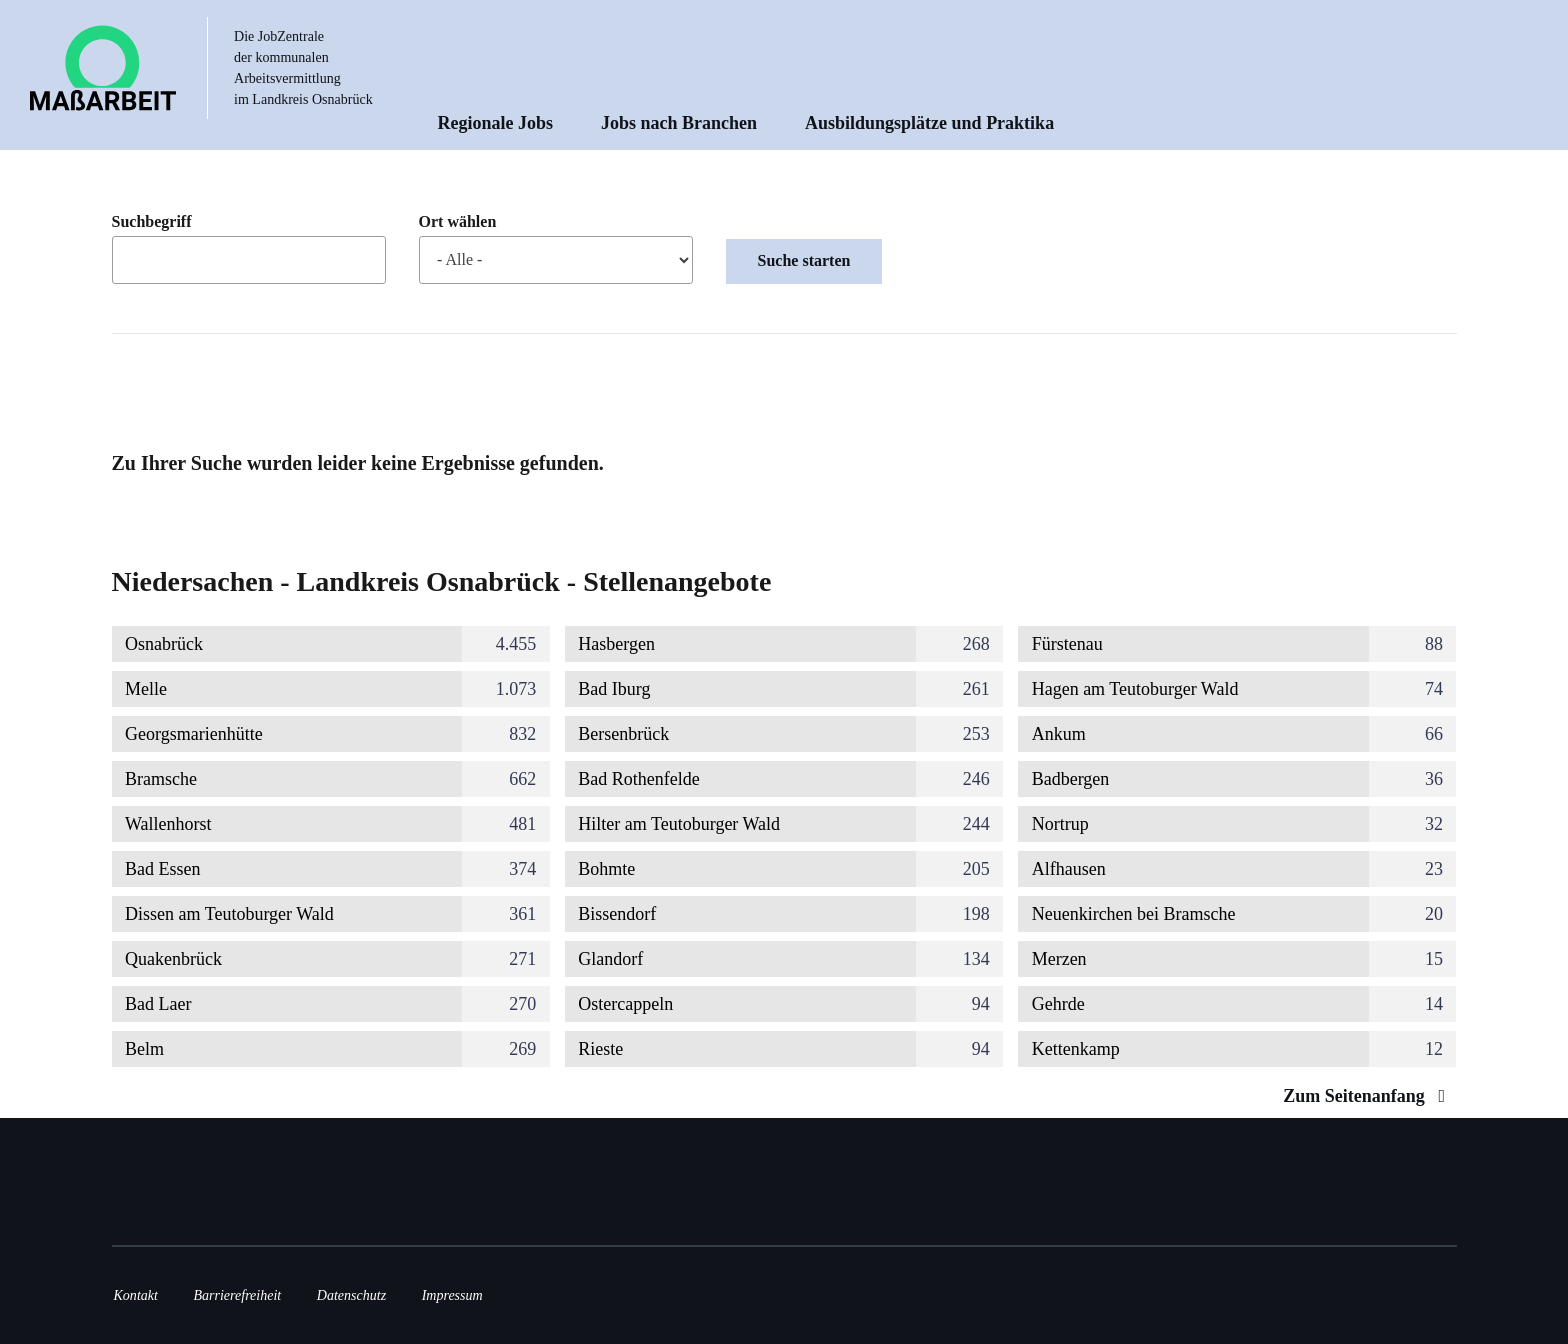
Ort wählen (458, 221)
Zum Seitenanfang (1368, 1096)
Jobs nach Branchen (679, 123)
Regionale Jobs (496, 123)
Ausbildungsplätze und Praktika (929, 123)
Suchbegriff (152, 221)
